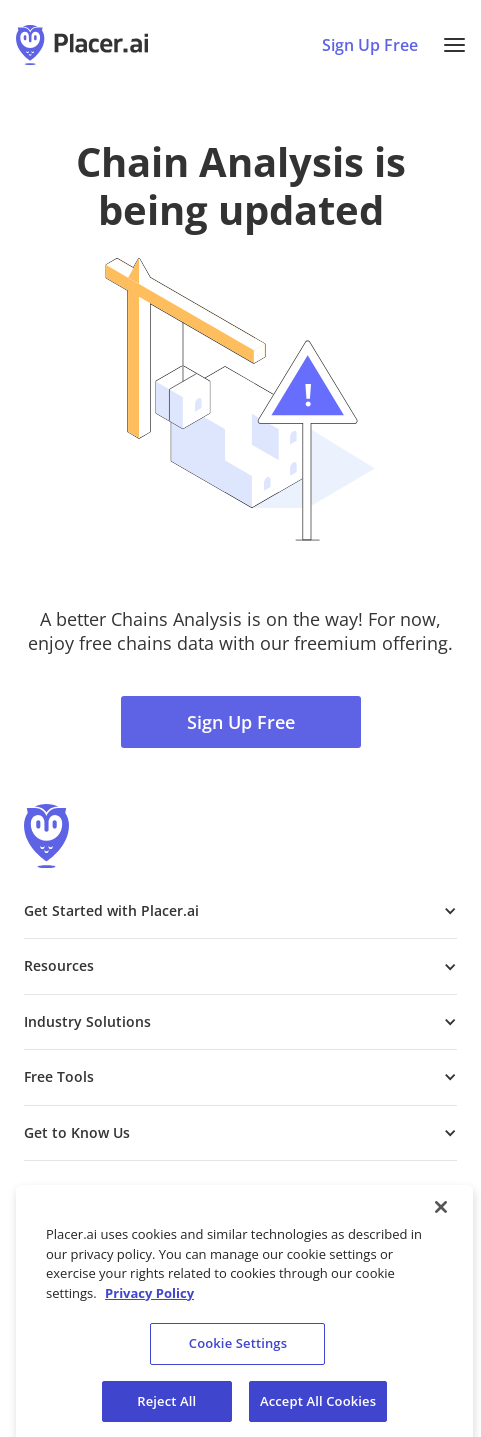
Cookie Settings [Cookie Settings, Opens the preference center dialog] (238, 1351)
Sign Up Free (241, 722)
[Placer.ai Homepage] (82, 45)
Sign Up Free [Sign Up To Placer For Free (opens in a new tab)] (370, 45)
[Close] (441, 1215)
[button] (454, 45)
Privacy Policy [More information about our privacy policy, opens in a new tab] (149, 1301)
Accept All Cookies (318, 1409)
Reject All (166, 1409)
